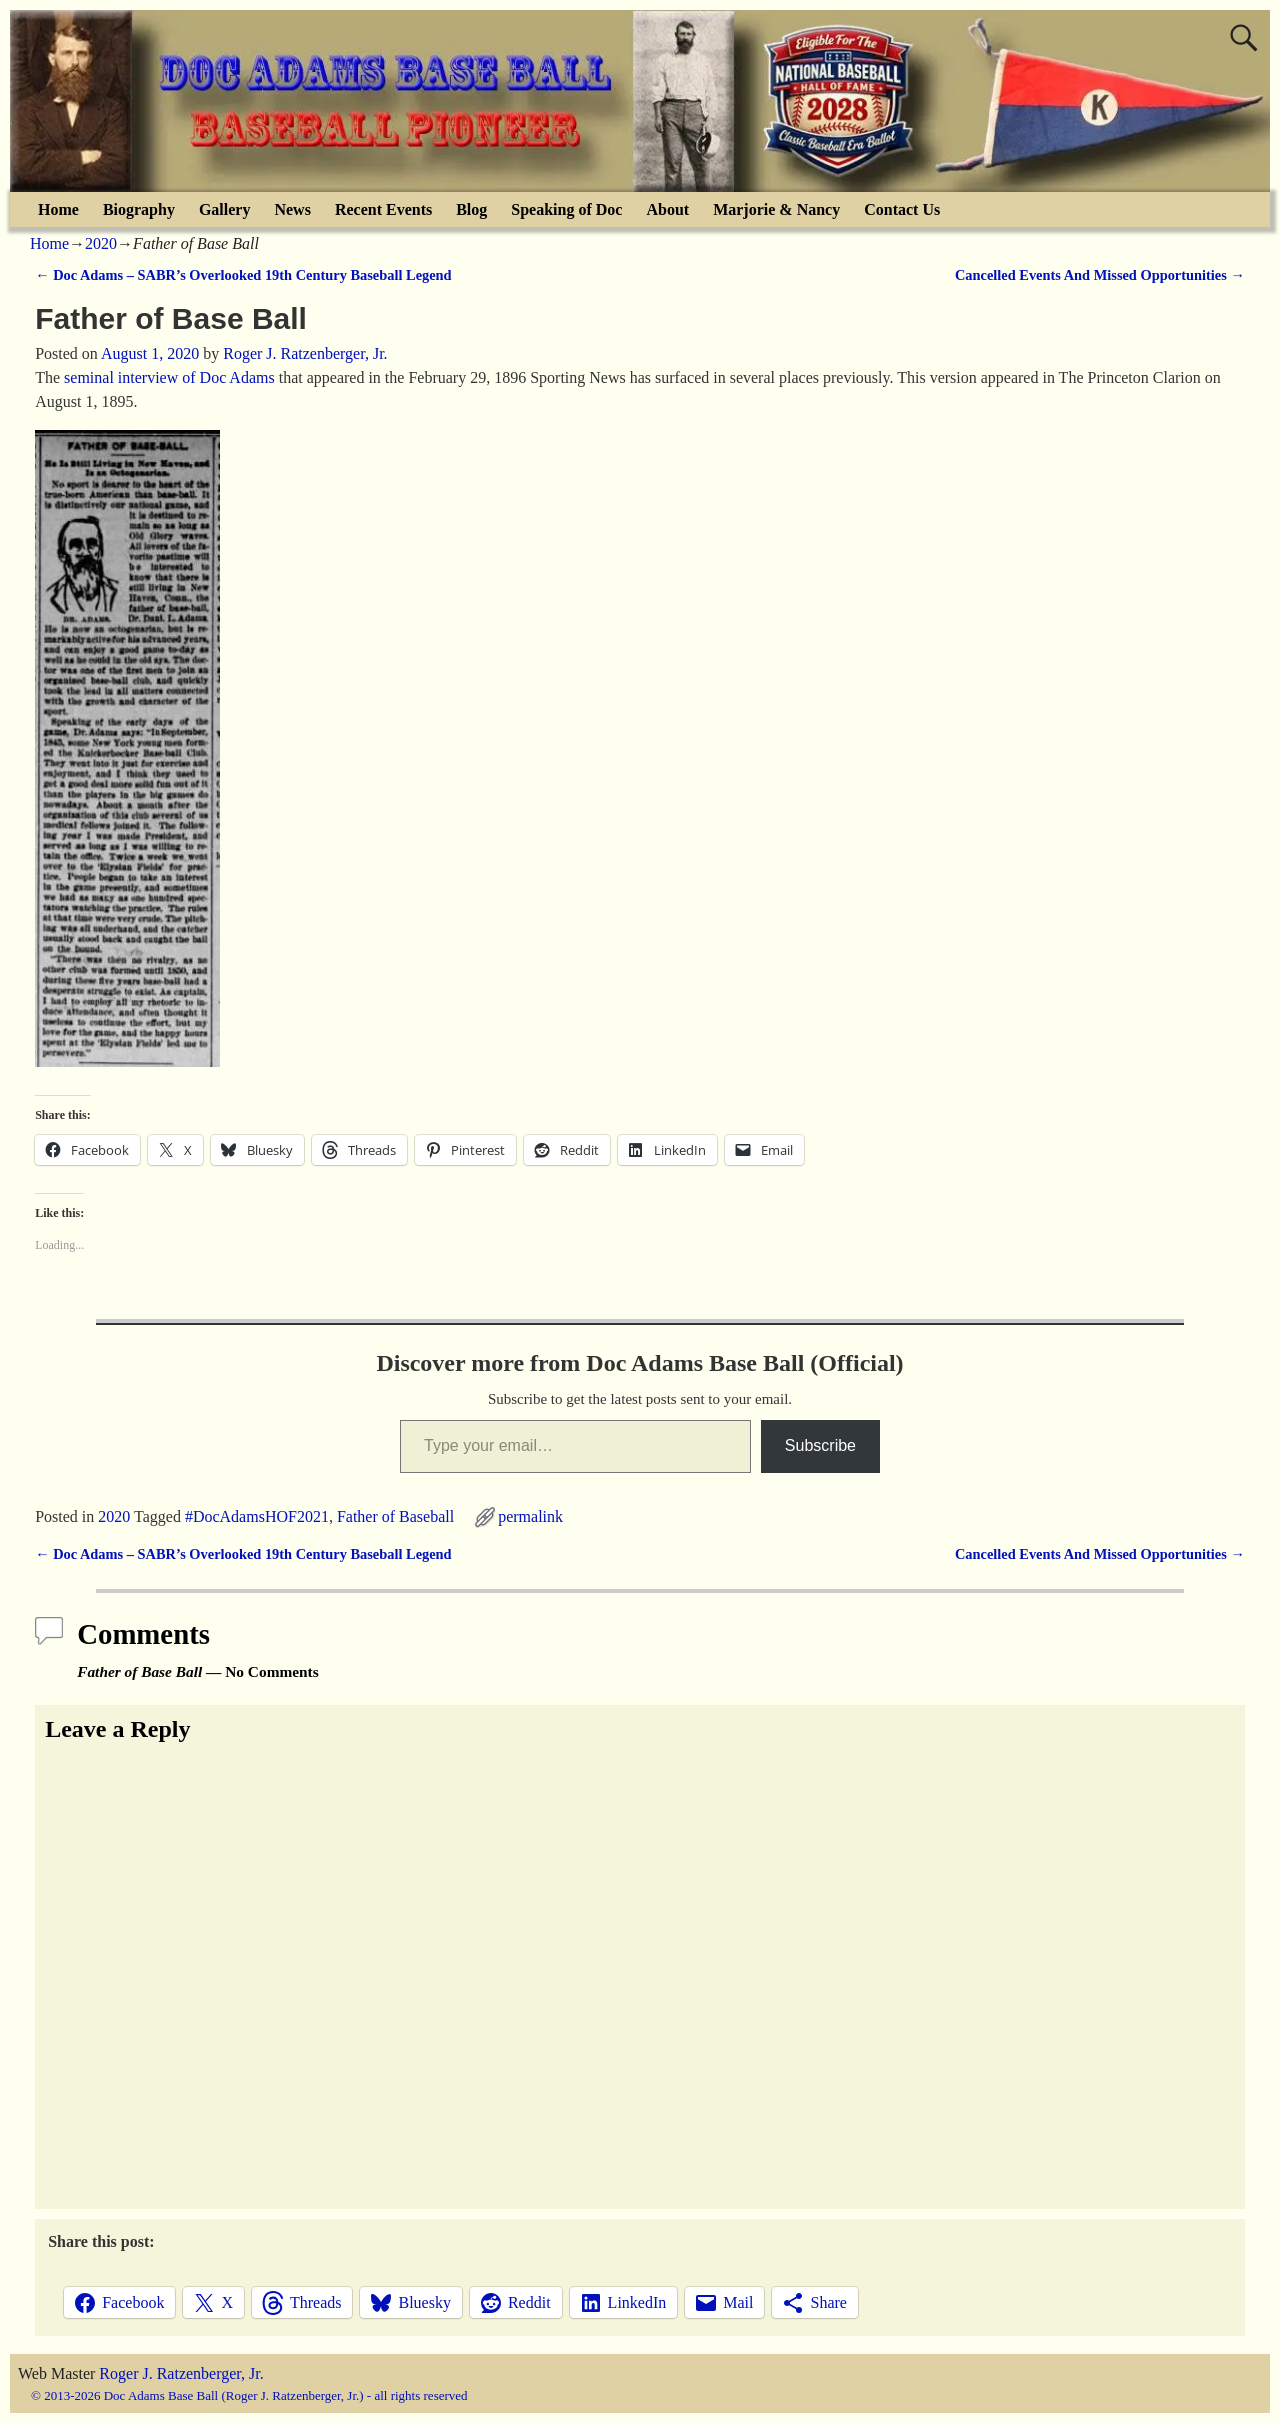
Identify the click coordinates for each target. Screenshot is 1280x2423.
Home (58, 209)
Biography (139, 209)
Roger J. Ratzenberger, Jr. (181, 2373)
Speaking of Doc (566, 209)
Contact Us (902, 209)
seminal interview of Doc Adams (169, 377)
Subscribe (820, 1445)
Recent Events (383, 209)
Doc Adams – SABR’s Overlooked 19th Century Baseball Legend (243, 275)
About (667, 209)
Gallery (225, 209)
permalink (530, 1516)
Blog (471, 209)
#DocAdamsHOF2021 (257, 1516)
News (292, 209)
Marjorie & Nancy (776, 209)
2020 (101, 243)
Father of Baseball (395, 1516)
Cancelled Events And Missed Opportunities (1100, 275)
